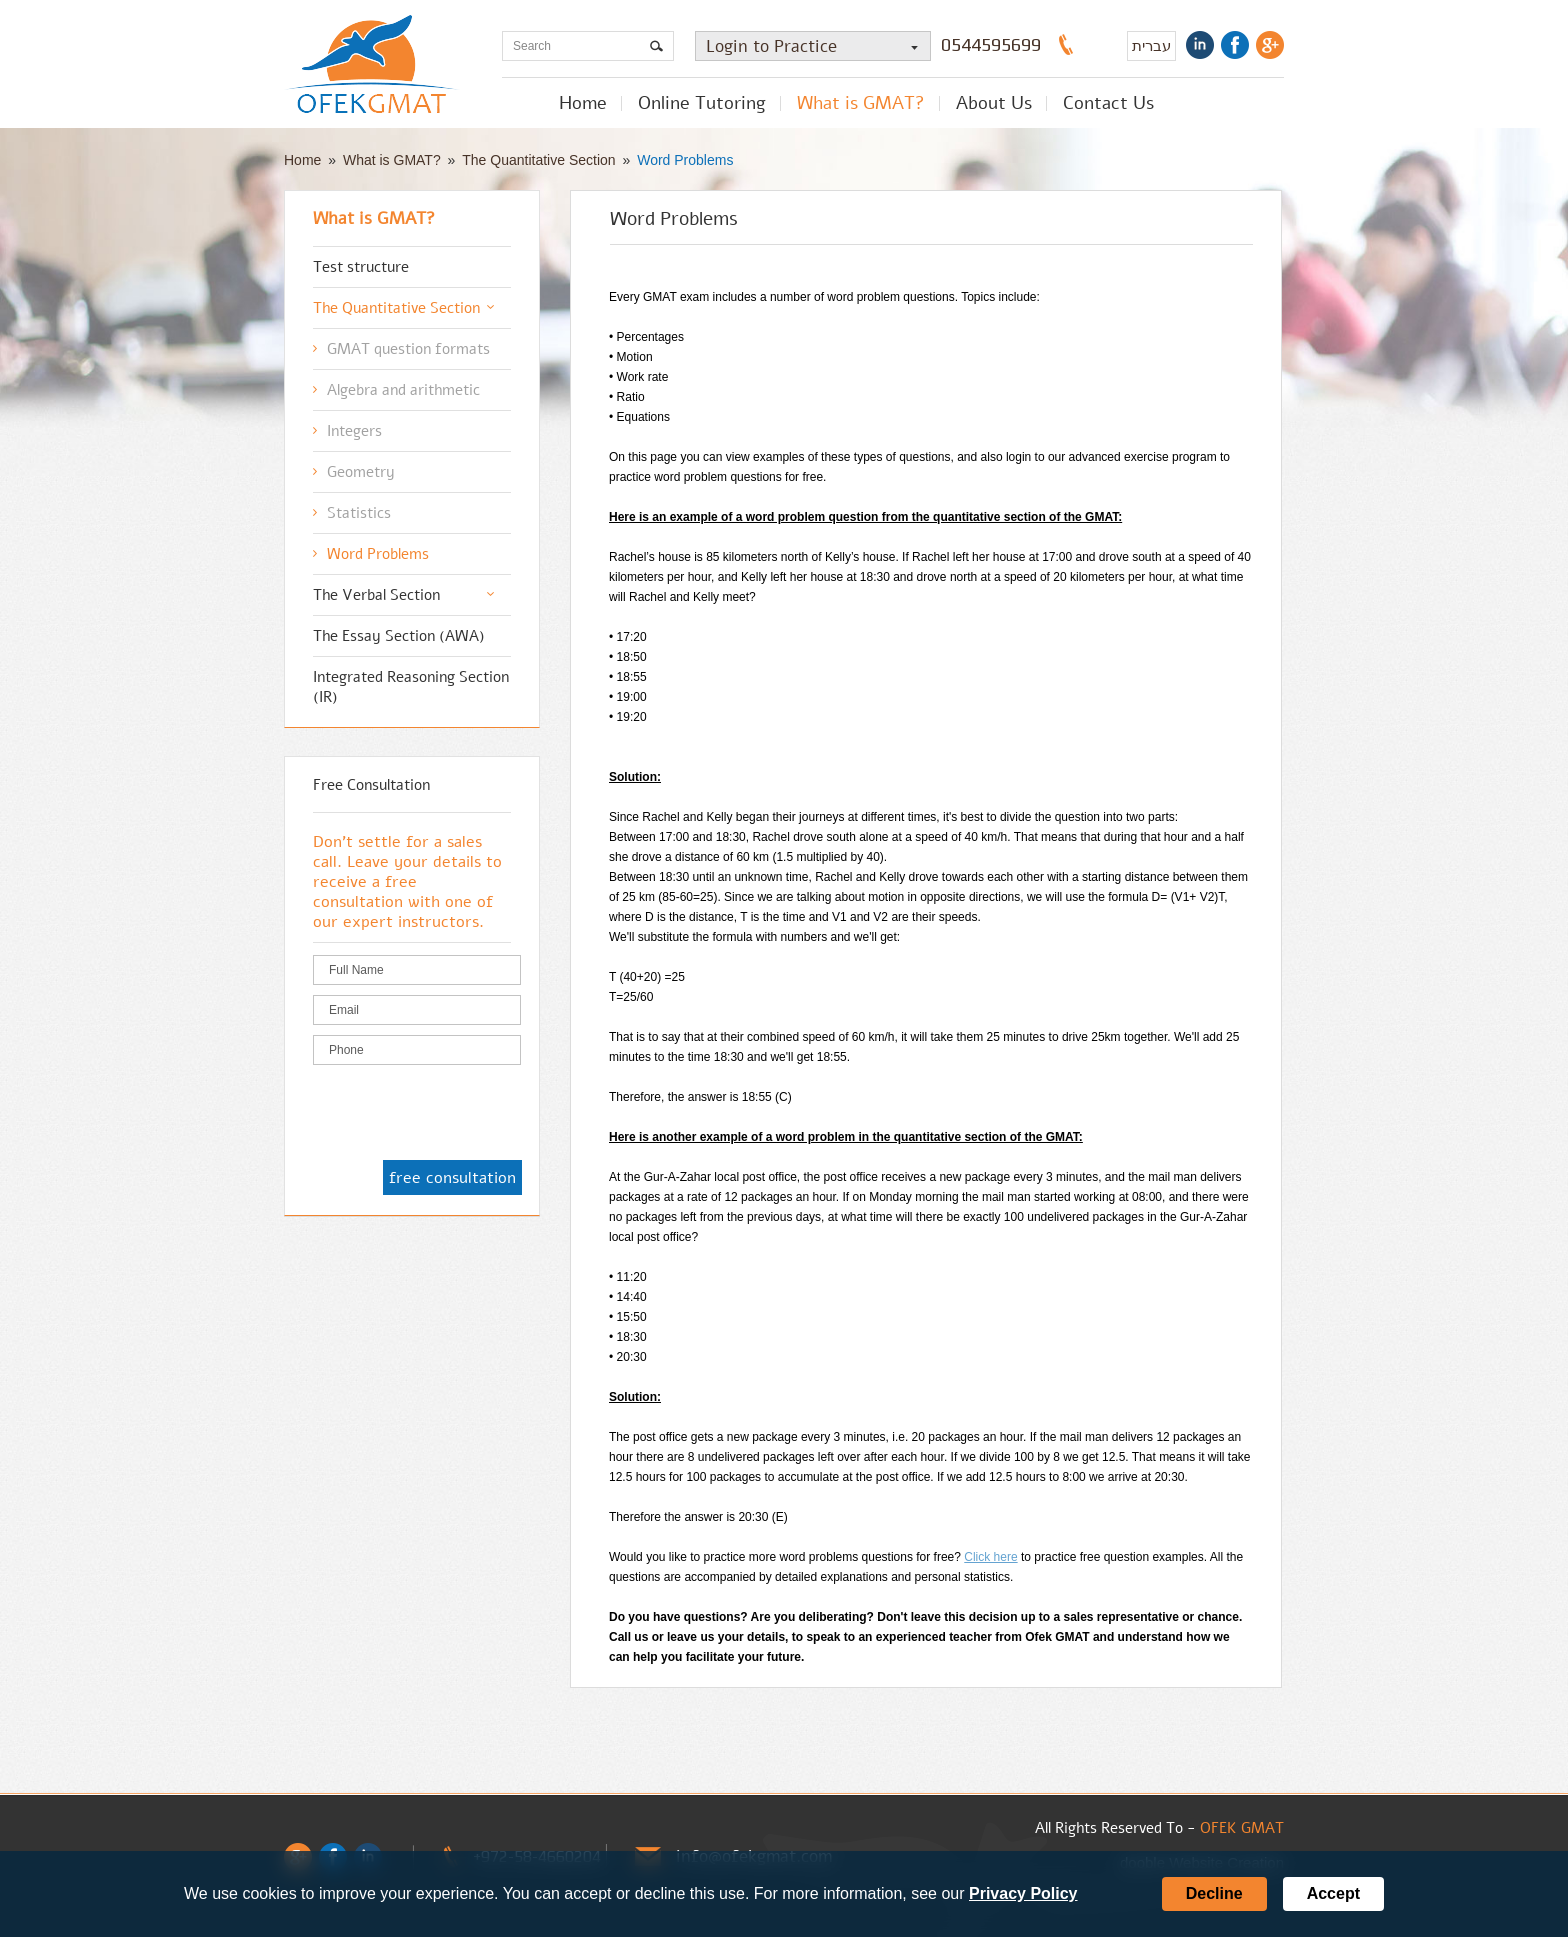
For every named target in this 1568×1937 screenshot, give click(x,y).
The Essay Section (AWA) (399, 636)
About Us (994, 103)
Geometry (361, 472)
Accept (1333, 1893)
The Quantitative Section (538, 160)
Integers (354, 431)
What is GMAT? (861, 103)
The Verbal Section (376, 595)
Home (583, 103)
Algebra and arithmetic (403, 390)
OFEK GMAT (1242, 1828)
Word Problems (685, 160)
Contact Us (1108, 103)
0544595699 (991, 45)
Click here (990, 1557)
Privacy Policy (1023, 1893)
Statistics (359, 513)
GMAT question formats (408, 349)
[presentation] (465, 1114)
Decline (1214, 1893)
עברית (1151, 45)
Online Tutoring (702, 103)
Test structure (361, 267)
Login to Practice (818, 46)
